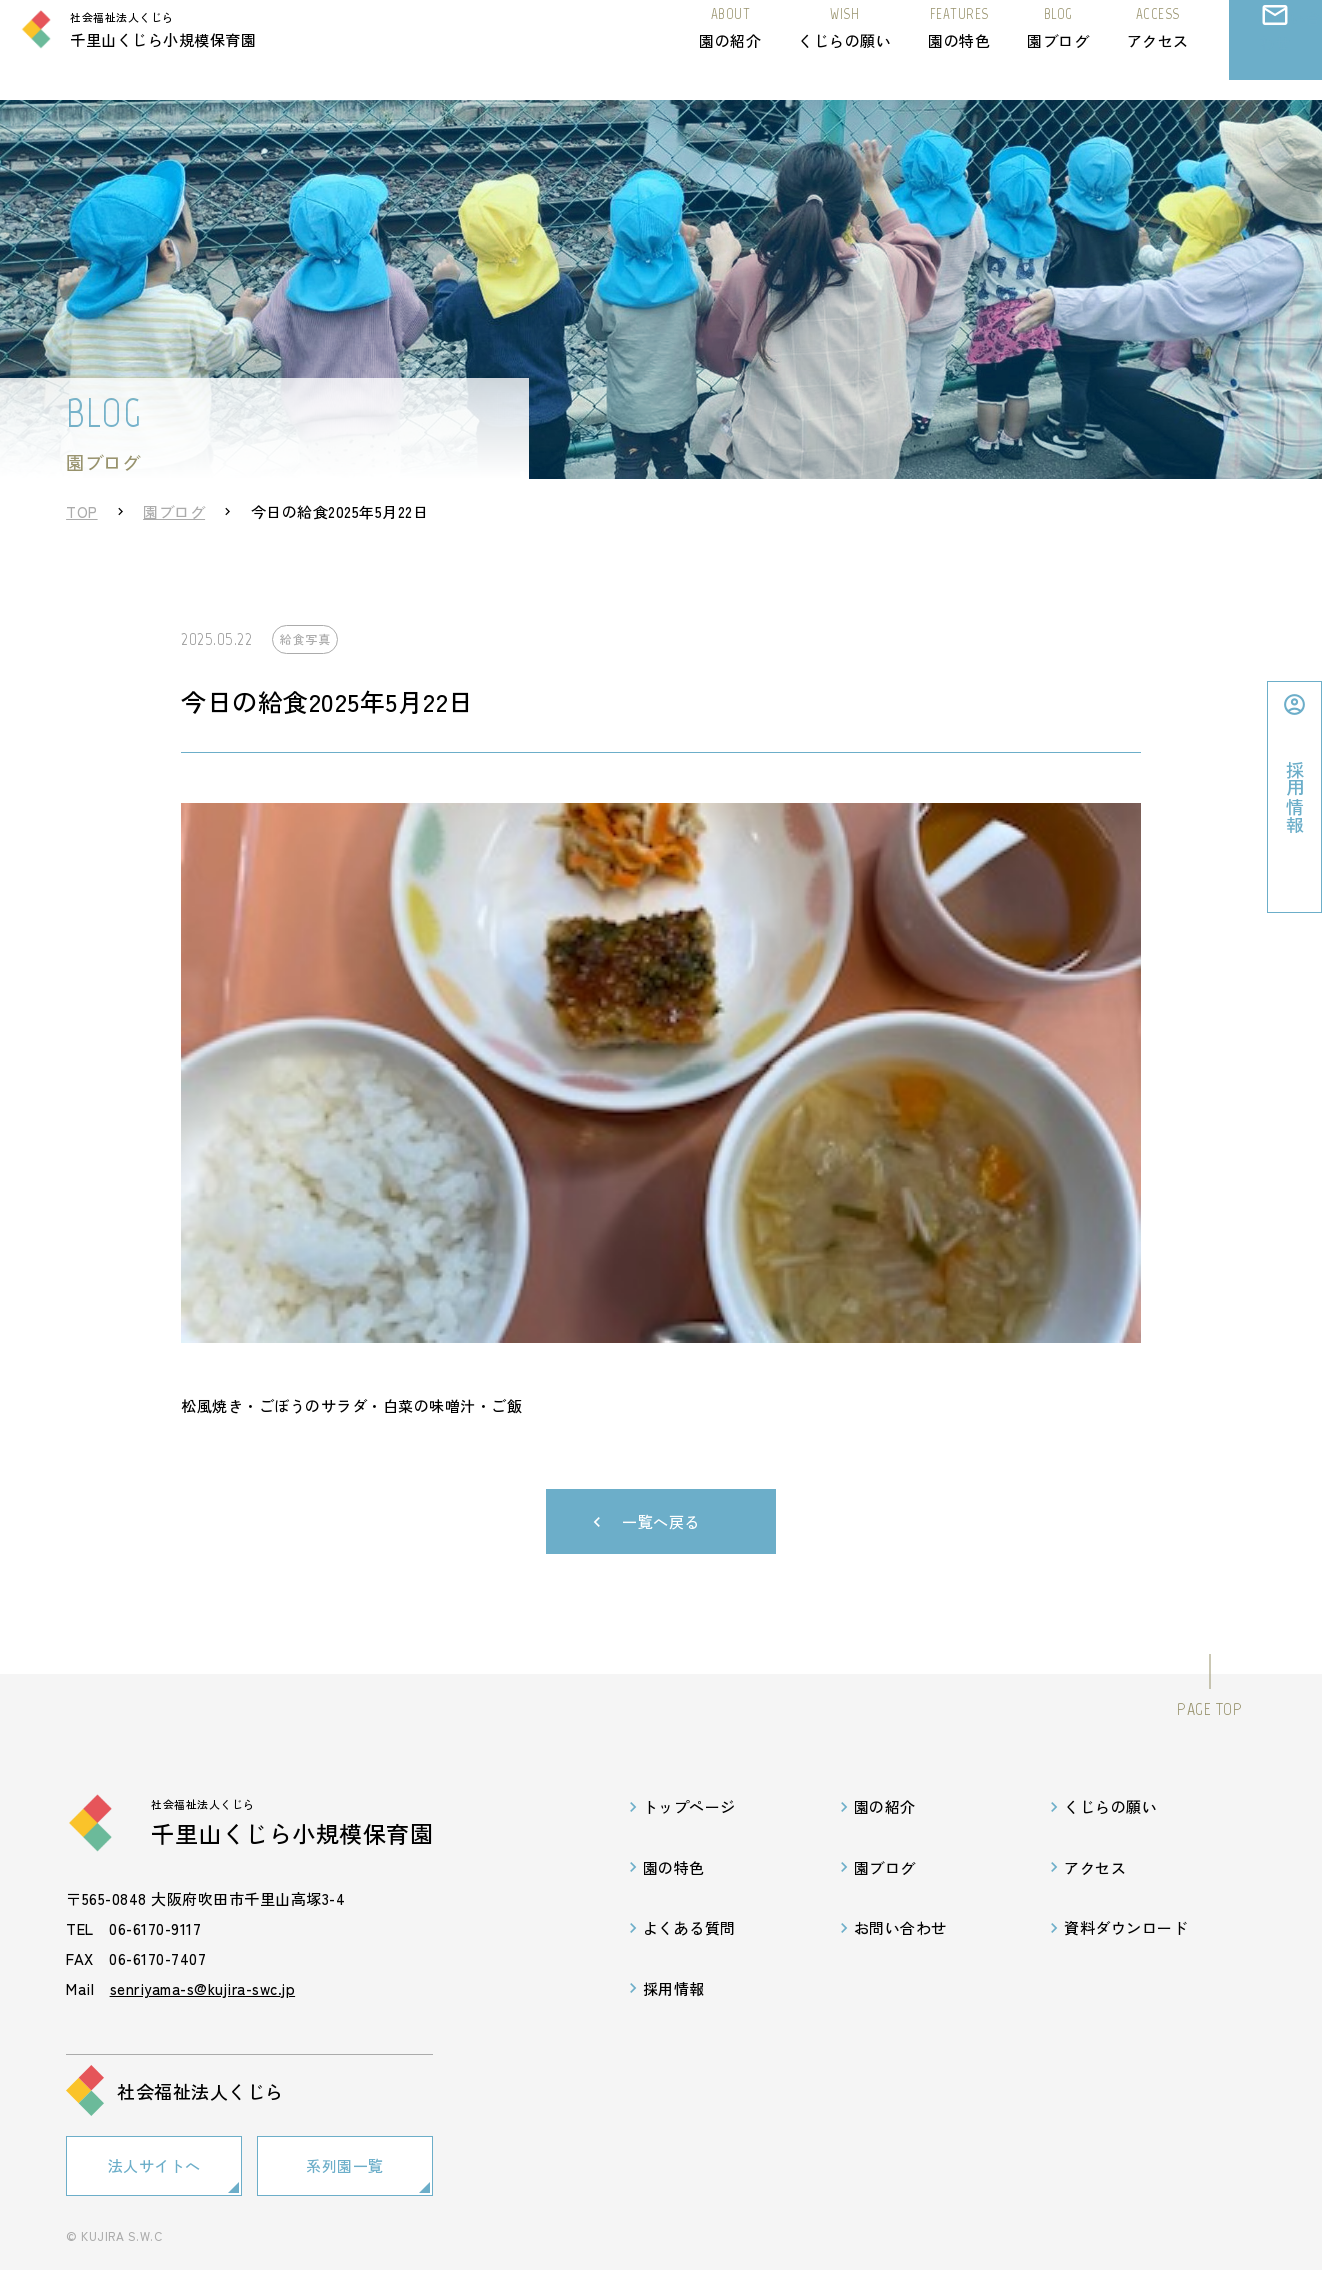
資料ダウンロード (1126, 1927)
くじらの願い (844, 46)
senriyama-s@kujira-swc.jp (203, 1988)
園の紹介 (730, 46)
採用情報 (674, 1988)
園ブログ (1058, 46)
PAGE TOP (1209, 1709)
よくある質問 (689, 1927)
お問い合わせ (1275, 64)
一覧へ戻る (661, 1521)
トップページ (689, 1806)
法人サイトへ (154, 2162)
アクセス (1158, 46)
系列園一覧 (345, 2162)
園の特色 (959, 46)
